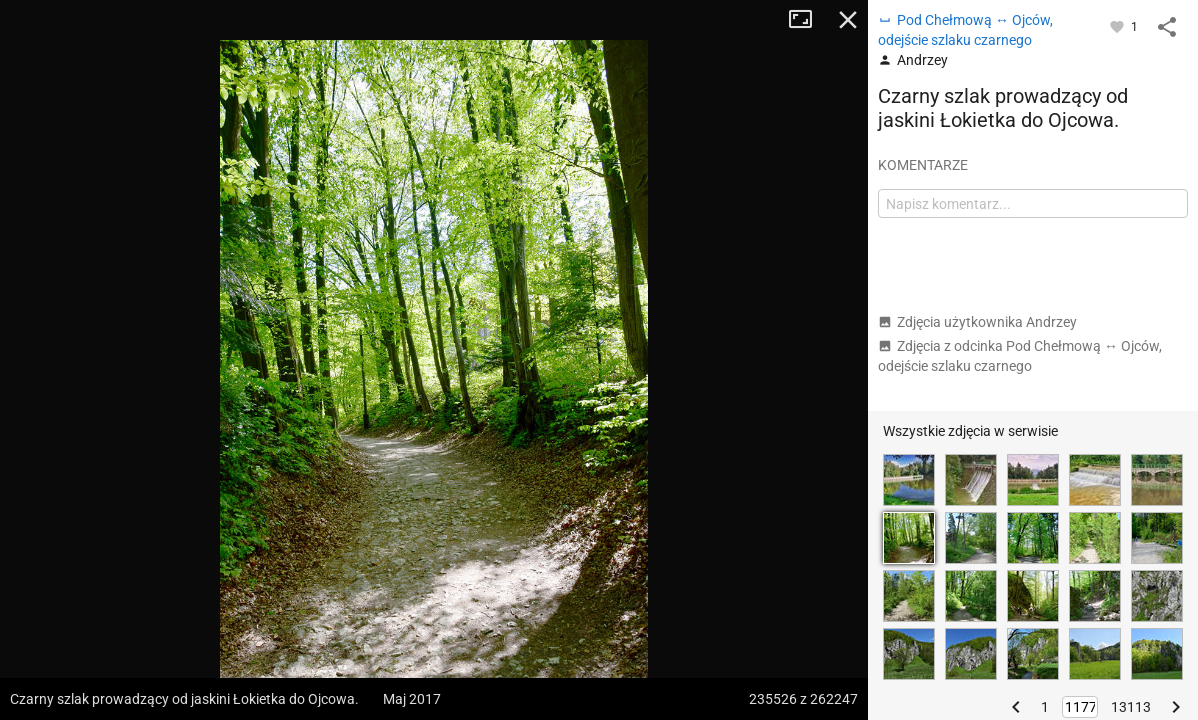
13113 (1131, 707)
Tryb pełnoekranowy (808, 20)
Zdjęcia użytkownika (977, 322)
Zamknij (848, 20)
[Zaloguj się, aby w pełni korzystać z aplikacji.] (1118, 26)
